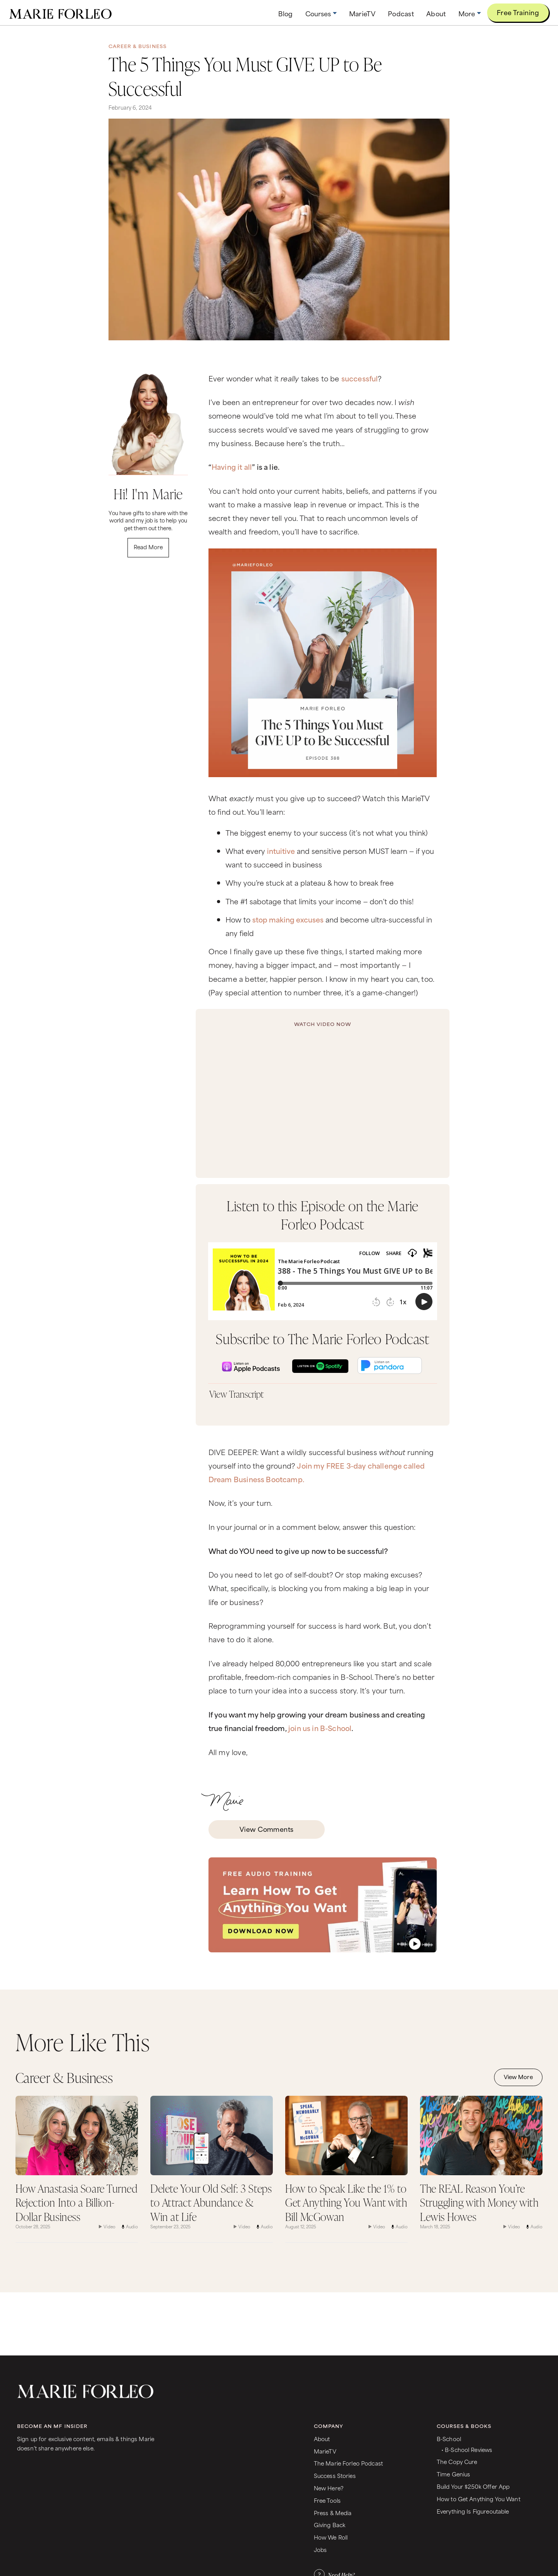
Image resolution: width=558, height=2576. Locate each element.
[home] (60, 12)
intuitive (281, 850)
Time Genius (453, 2473)
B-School (449, 2438)
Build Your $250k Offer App (473, 2486)
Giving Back (330, 2524)
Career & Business (137, 46)
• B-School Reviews (466, 2449)
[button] (321, 13)
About (322, 2438)
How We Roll (331, 2537)
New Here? (328, 2487)
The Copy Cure (457, 2461)
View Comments (266, 1829)
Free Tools (327, 2500)
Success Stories (335, 2475)
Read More (148, 546)
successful (359, 378)
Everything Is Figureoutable (473, 2511)
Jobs (320, 2549)
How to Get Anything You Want (478, 2498)
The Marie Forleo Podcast (348, 2463)
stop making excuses (288, 919)
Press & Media (333, 2512)
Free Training (518, 12)
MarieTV (325, 2451)
